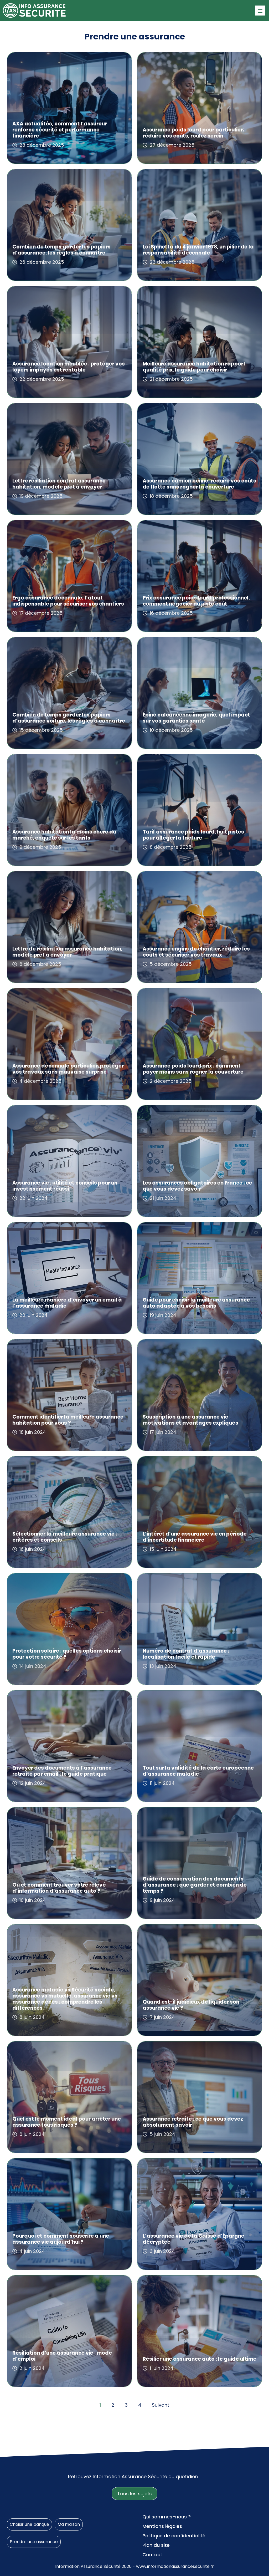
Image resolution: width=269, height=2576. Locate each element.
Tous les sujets (134, 2493)
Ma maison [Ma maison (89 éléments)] (69, 2524)
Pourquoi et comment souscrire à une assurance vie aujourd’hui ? (60, 2238)
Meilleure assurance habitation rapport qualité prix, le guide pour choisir (194, 366)
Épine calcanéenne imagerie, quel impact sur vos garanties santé (196, 717)
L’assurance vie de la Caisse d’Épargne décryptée (193, 2238)
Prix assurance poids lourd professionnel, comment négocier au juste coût (196, 600)
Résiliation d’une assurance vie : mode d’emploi (62, 2355)
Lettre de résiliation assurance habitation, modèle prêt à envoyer (67, 951)
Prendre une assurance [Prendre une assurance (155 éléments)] (34, 2542)
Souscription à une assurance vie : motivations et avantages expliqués (190, 1419)
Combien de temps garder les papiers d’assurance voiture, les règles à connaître (68, 717)
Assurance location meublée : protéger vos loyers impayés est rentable (68, 366)
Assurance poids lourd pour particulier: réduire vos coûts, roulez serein (193, 132)
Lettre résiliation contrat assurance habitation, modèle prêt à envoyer (59, 483)
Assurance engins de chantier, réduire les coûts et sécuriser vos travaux (196, 951)
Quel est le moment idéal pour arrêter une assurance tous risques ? (66, 2121)
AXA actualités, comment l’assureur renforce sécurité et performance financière (59, 129)
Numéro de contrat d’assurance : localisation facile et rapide (186, 1653)
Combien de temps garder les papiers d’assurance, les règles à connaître (61, 249)
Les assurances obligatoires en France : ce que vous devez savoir (197, 1185)
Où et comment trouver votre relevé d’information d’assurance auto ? (59, 1887)
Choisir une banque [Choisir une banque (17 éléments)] (29, 2524)
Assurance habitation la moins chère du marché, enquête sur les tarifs (64, 834)
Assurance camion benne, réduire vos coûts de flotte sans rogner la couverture (199, 483)
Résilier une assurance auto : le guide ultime (199, 2358)
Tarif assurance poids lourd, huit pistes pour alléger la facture (193, 834)
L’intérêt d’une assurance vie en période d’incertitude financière (195, 1536)
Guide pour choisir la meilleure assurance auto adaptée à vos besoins (196, 1302)
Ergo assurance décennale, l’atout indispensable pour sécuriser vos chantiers (68, 600)
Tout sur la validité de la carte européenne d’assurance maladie (198, 1770)
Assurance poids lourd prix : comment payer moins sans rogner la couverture (193, 1068)
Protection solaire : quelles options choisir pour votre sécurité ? (66, 1653)
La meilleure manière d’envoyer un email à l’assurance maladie (67, 1302)
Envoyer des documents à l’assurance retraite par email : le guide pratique (62, 1770)
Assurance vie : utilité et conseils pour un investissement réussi (64, 1185)
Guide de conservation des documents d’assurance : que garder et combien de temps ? (195, 1884)
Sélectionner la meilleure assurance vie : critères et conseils (64, 1536)
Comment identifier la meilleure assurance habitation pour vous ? (67, 1419)
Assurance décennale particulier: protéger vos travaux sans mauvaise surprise (68, 1068)
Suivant (160, 2405)
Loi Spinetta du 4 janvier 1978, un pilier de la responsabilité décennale (198, 249)
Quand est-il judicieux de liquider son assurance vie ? (191, 2004)
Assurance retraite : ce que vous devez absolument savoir (193, 2121)
